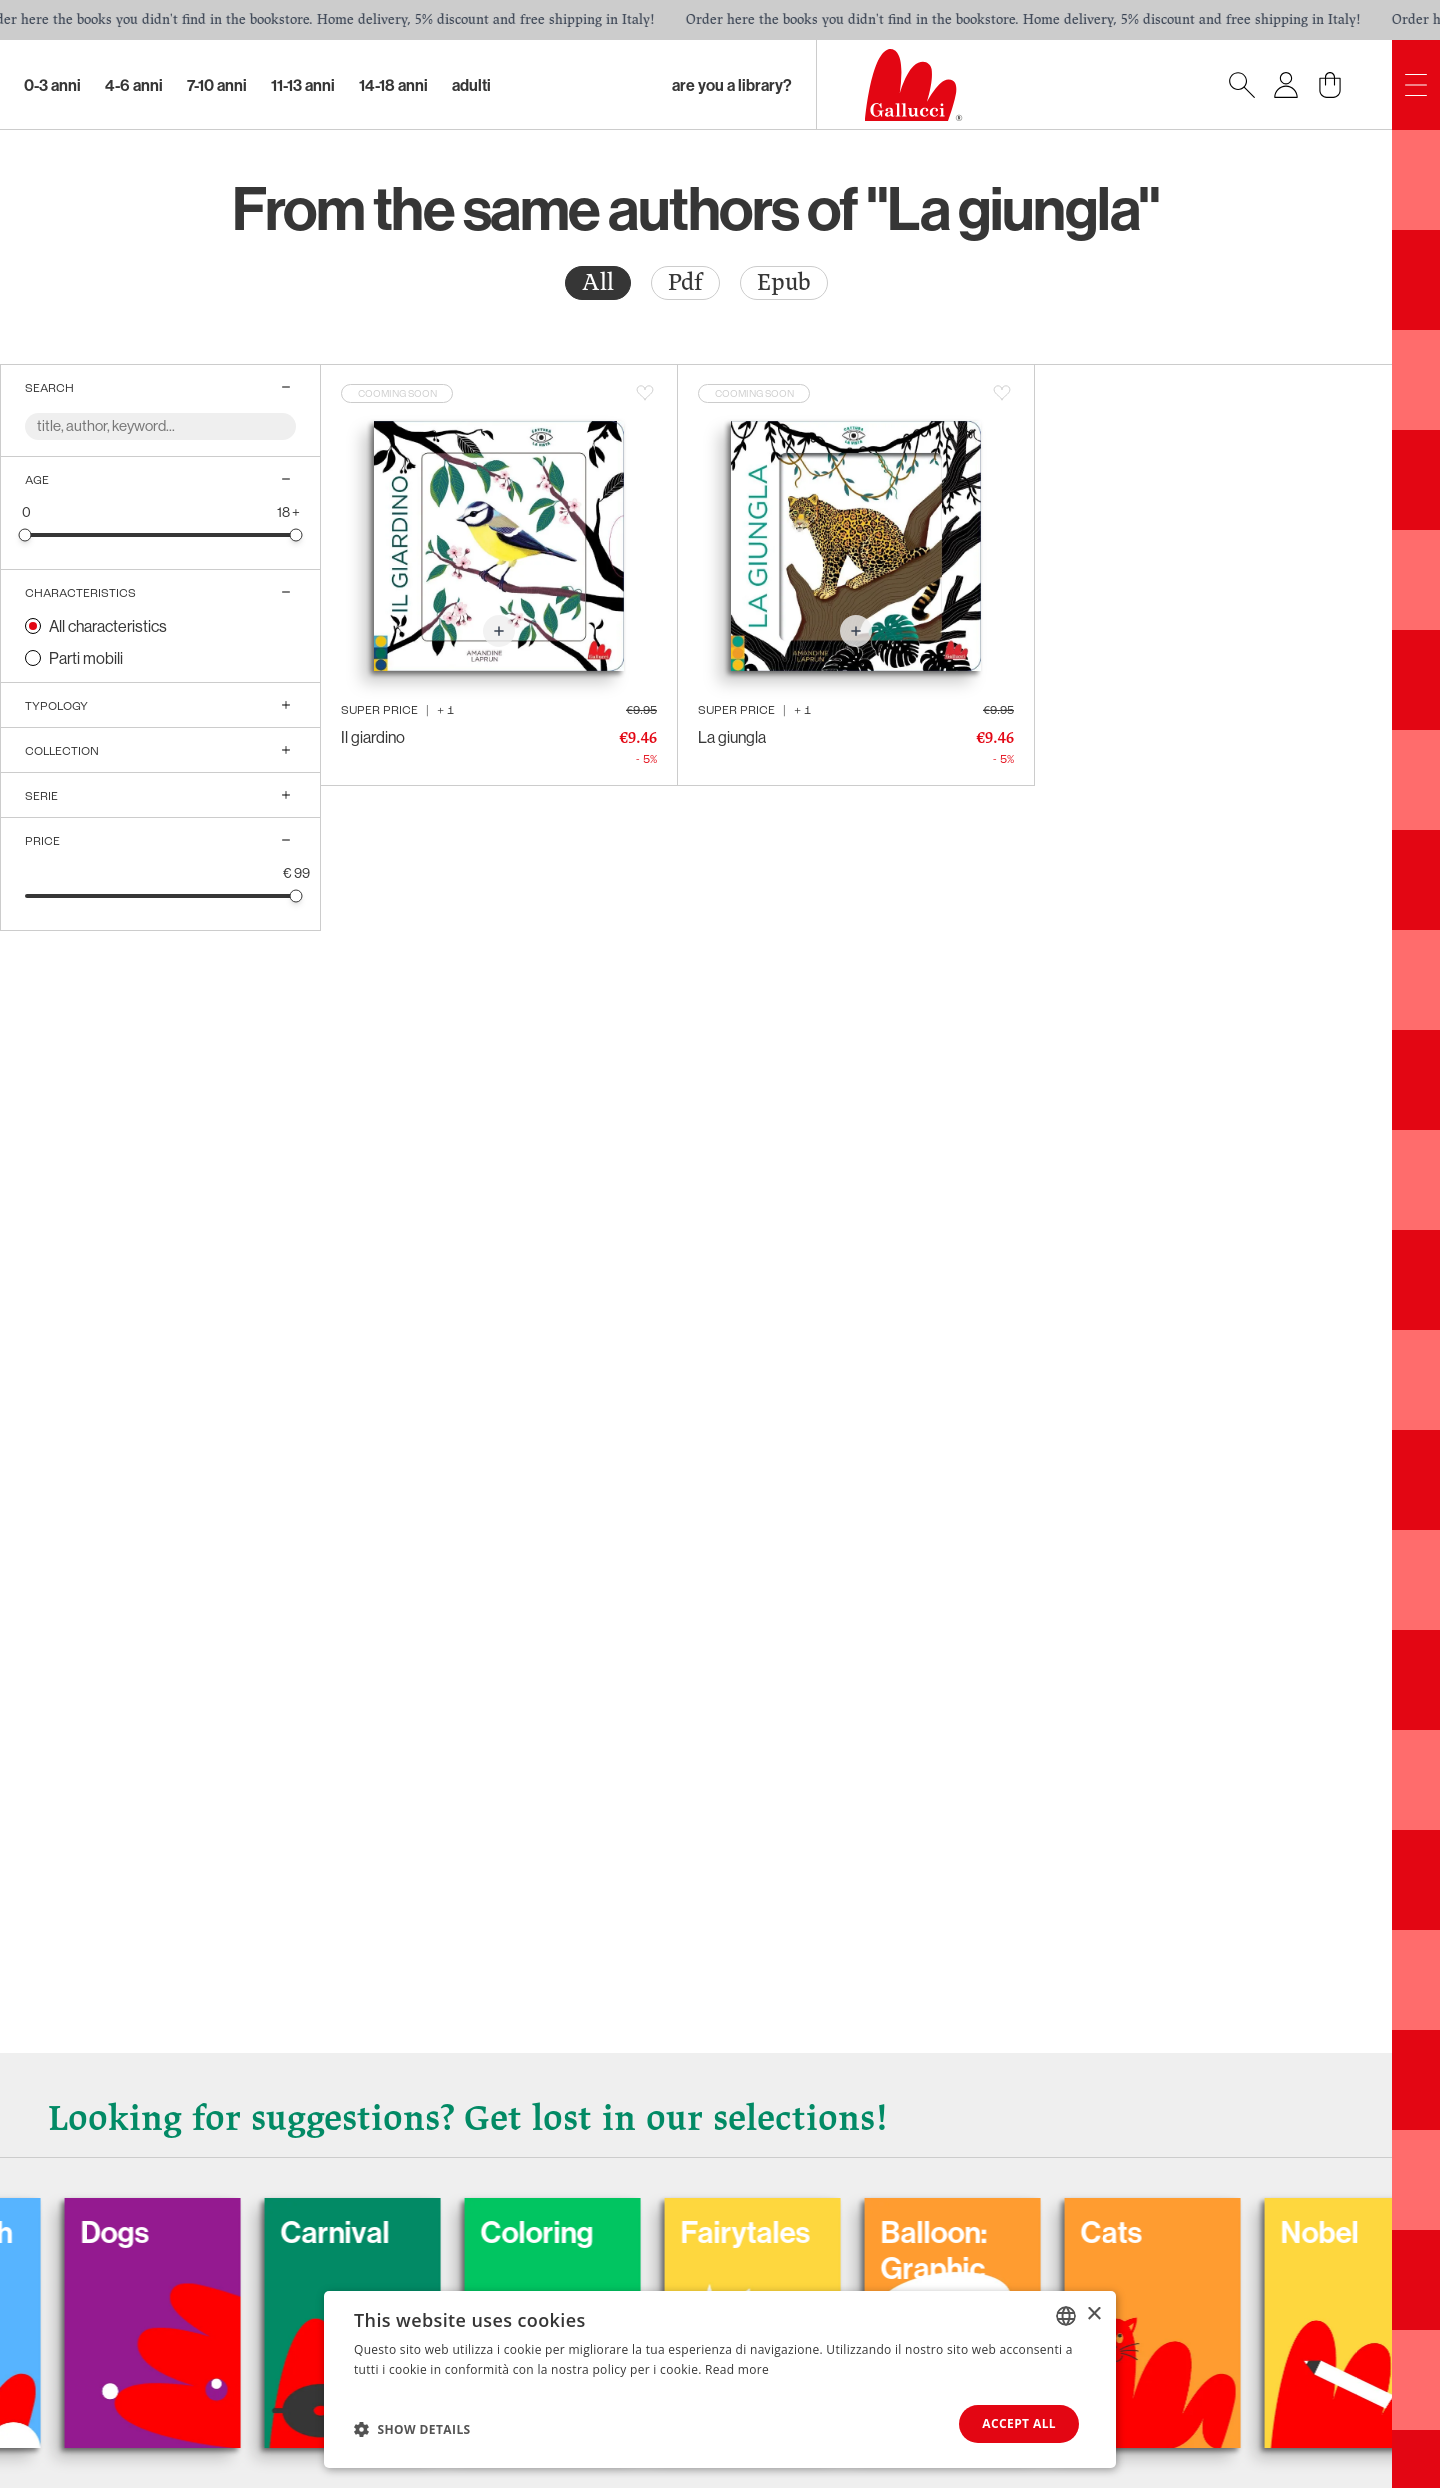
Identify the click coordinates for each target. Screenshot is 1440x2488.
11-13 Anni (303, 85)
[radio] (598, 283)
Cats (1151, 2232)
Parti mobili (86, 658)
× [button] (1093, 2314)
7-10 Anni (217, 85)
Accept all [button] (1019, 2423)
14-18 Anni (393, 85)
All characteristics (108, 626)
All (598, 282)
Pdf (685, 282)
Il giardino (373, 737)
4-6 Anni (134, 85)
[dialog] (720, 2379)
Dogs (154, 2232)
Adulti (471, 85)
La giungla (732, 737)
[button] (412, 2429)
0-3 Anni (52, 85)
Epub (784, 282)
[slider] (25, 534)
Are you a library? (732, 85)
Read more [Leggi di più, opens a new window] (737, 2369)
